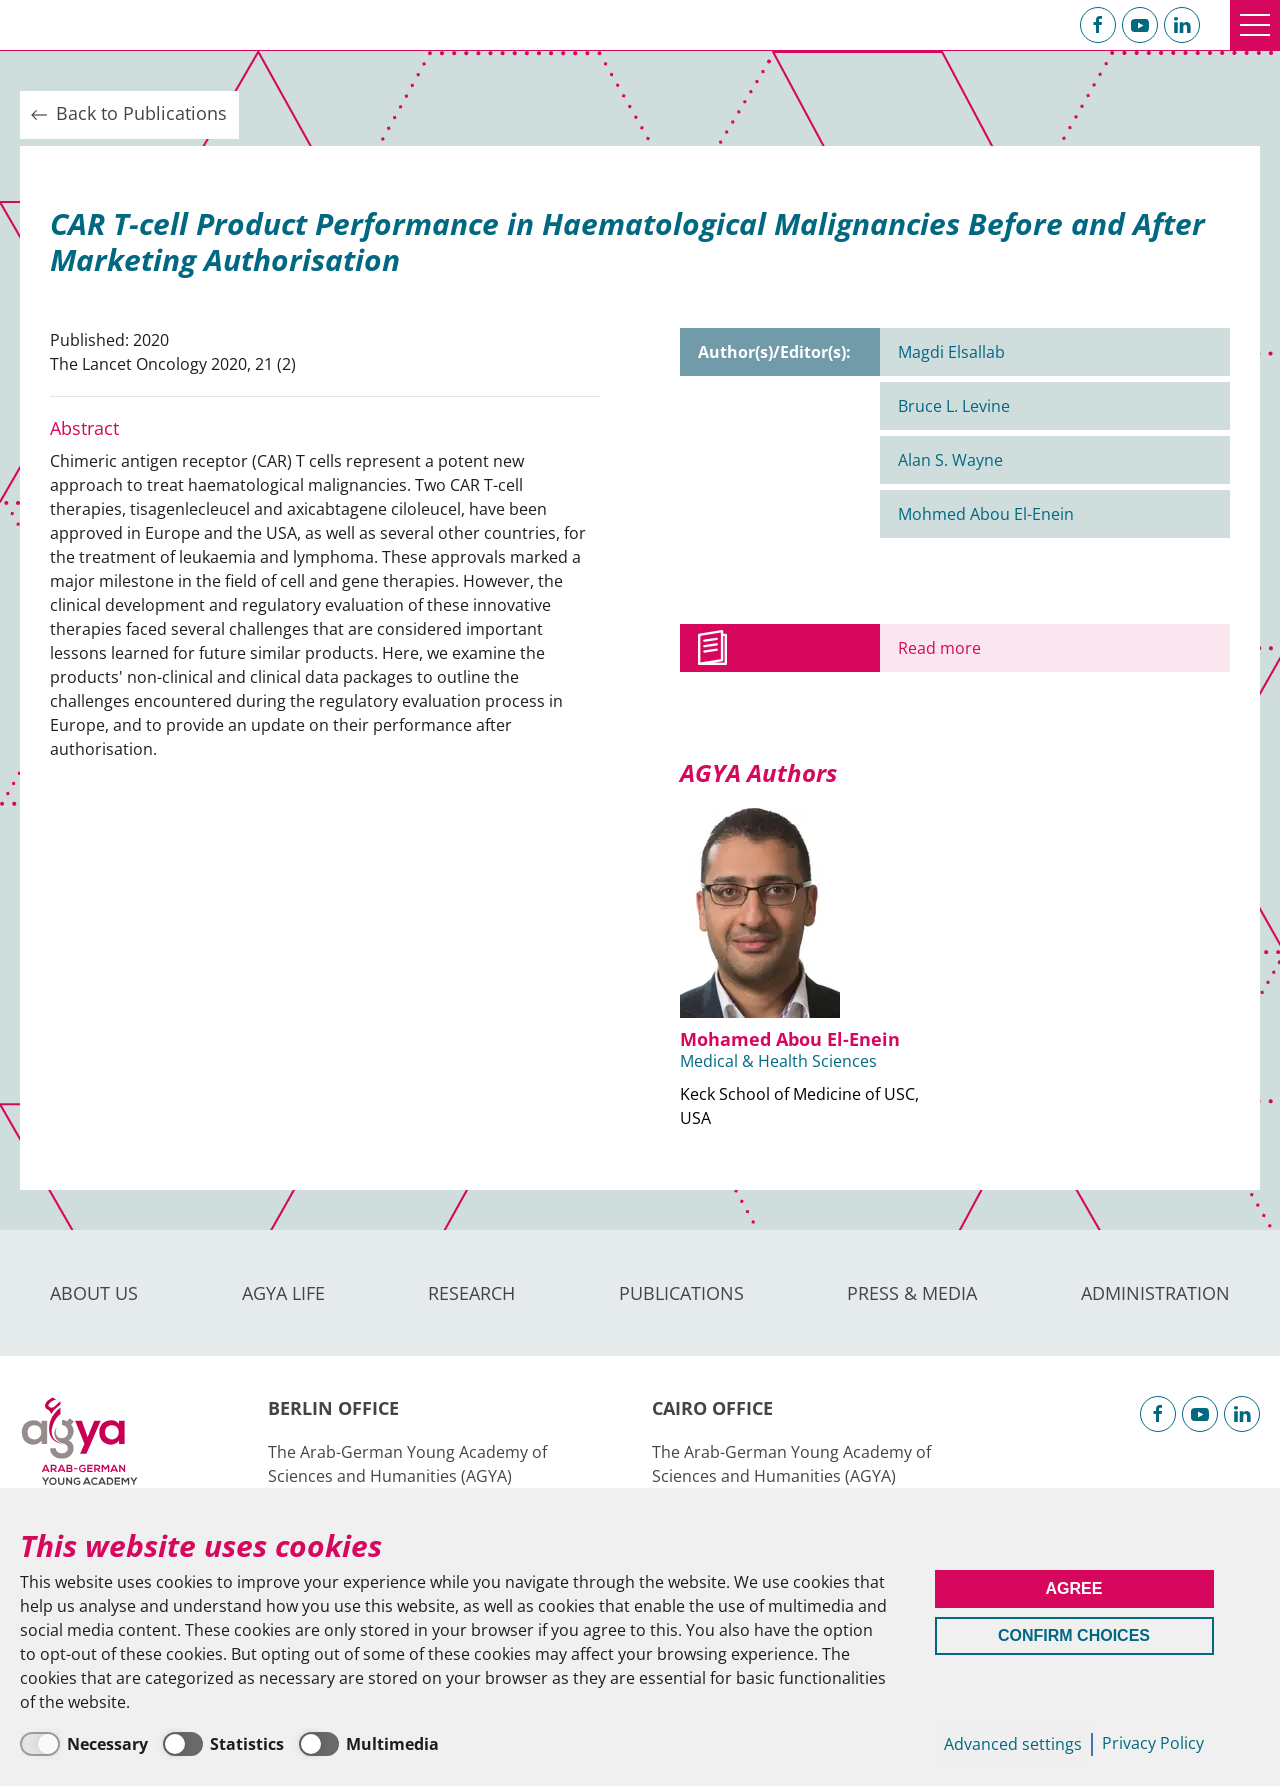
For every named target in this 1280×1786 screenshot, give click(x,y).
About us (94, 1293)
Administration (1155, 1293)
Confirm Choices (1074, 1635)
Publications (681, 1293)
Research (471, 1293)
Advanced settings (1013, 1744)
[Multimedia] (369, 1744)
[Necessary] (84, 1744)
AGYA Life (283, 1293)
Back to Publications (127, 114)
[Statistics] (223, 1744)
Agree (1074, 1588)
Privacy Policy (1153, 1743)
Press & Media (912, 1293)
